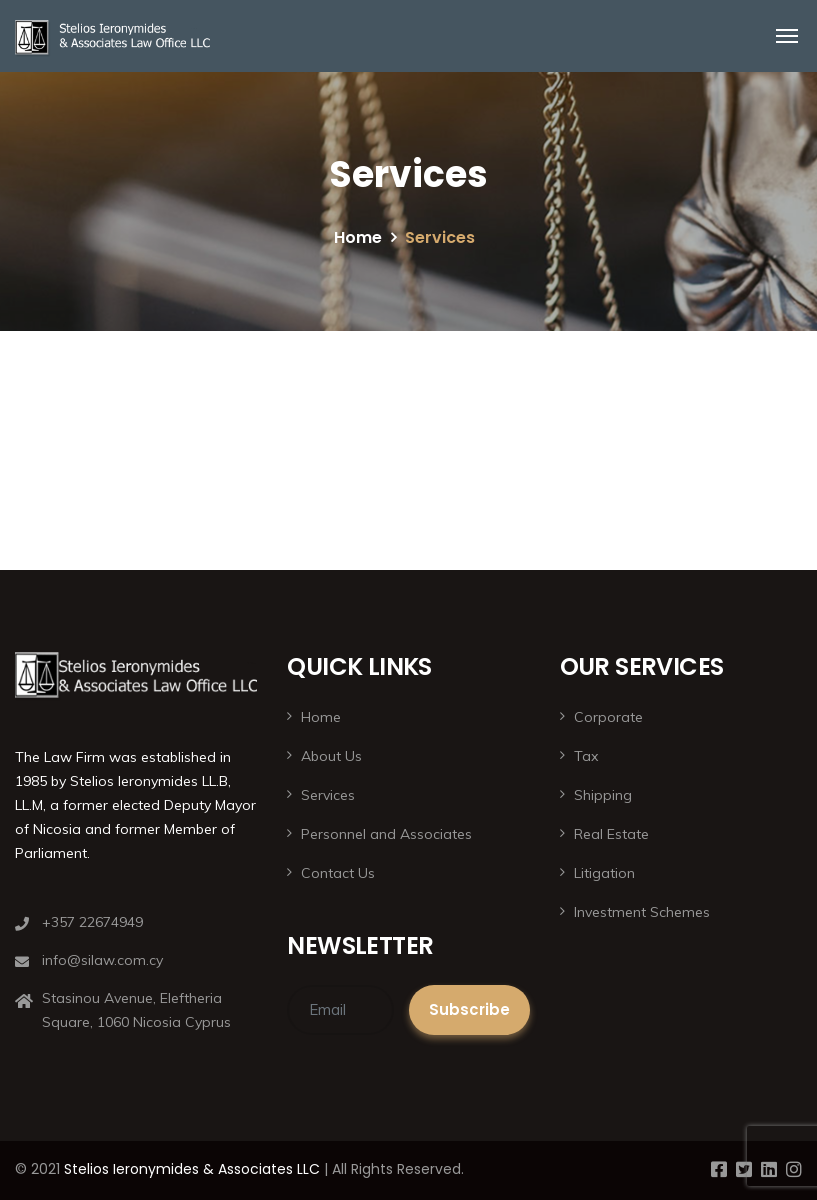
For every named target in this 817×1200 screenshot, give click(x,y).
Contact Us (338, 873)
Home (358, 237)
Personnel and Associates (386, 834)
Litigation (604, 873)
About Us (331, 756)
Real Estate (611, 834)
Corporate (608, 717)
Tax (586, 756)
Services (328, 795)
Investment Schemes (642, 912)
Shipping (603, 795)
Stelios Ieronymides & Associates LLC (192, 1169)
